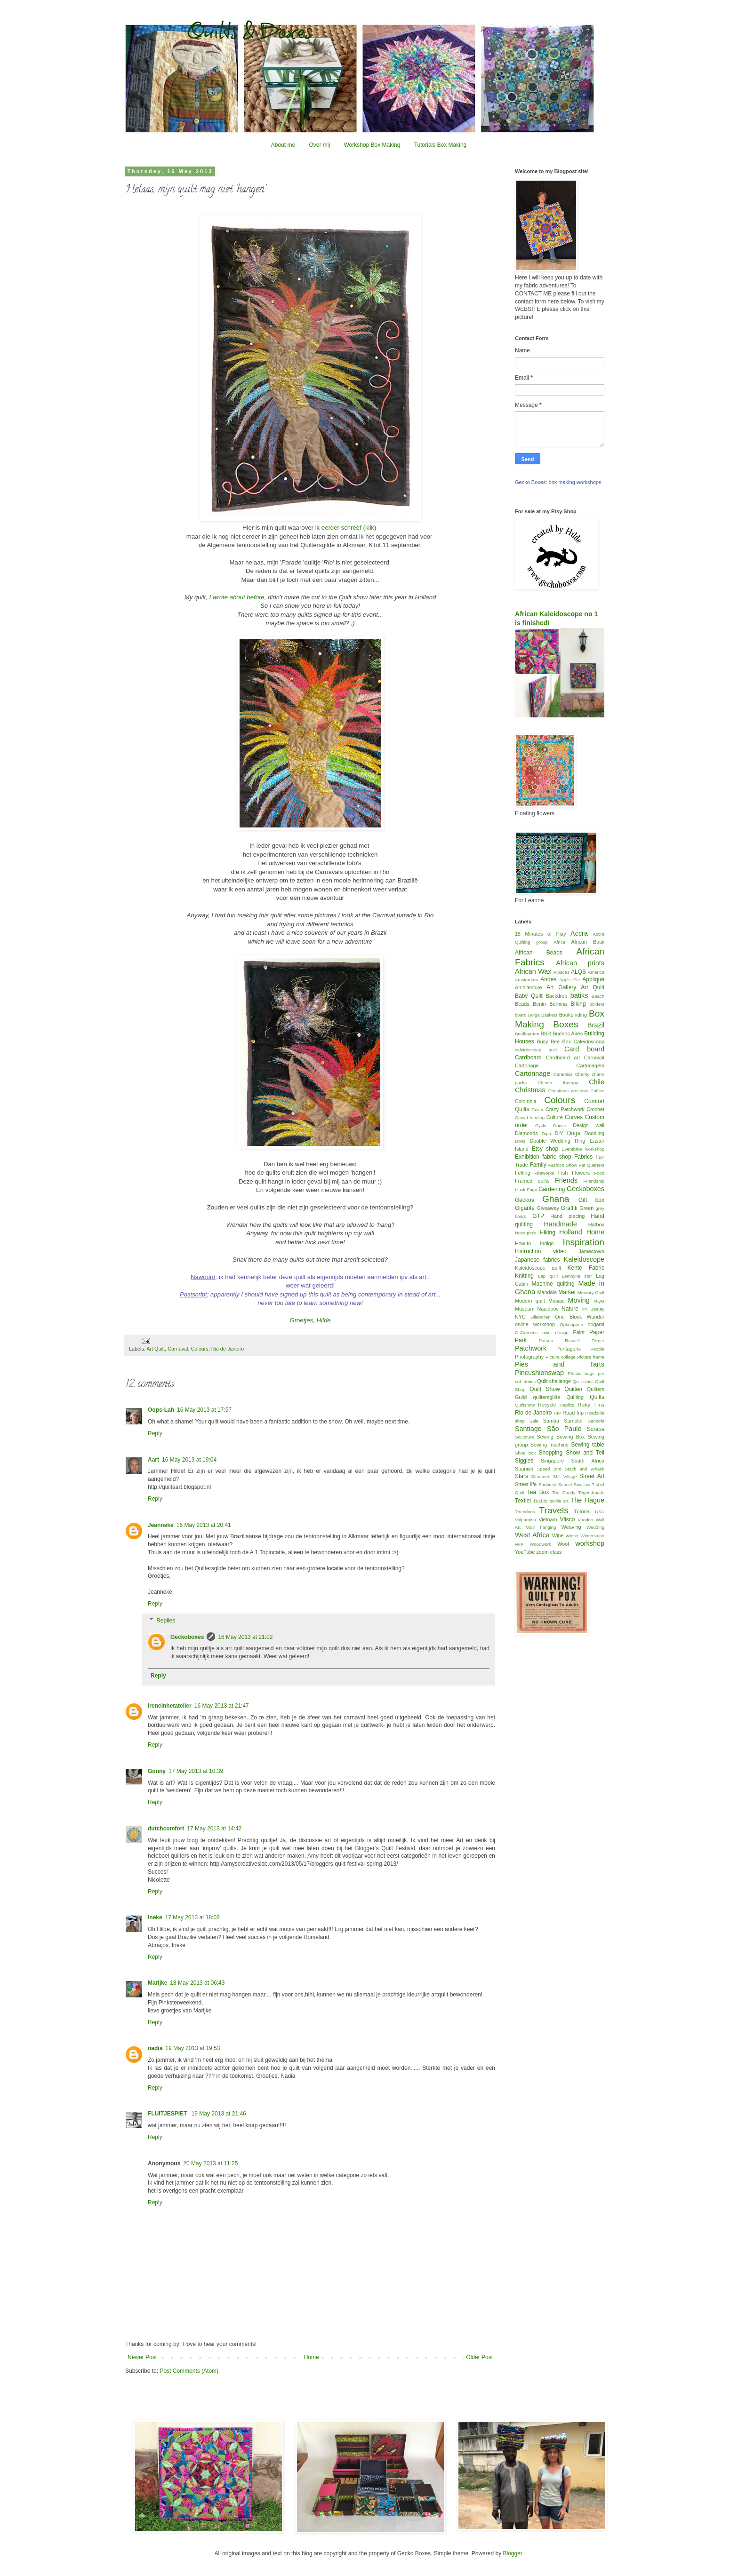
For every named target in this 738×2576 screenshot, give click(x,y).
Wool (563, 1544)
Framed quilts (532, 1181)
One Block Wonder (579, 1317)
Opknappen (571, 1324)
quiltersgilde (547, 1397)
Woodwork (540, 1544)
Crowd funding (530, 1117)
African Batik (587, 942)
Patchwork (530, 1348)
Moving (578, 1300)
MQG (599, 1301)
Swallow (582, 1484)
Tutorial (582, 1511)
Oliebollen (540, 1317)
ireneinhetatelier (170, 1705)
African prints (580, 963)
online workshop (535, 1324)
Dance (559, 1125)
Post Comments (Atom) (189, 2371)
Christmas (530, 1090)
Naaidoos (548, 1309)
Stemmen (540, 1476)
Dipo (546, 1133)
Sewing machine (549, 1444)
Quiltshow (525, 1404)
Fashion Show (562, 1165)
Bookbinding (573, 1015)
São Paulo (564, 1428)
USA (599, 1511)
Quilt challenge (554, 1381)
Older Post (479, 2357)
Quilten (573, 1389)
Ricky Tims (591, 1404)
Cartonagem (590, 1065)
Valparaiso (525, 1519)
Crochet (595, 1109)
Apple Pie (569, 979)
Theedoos (525, 1511)
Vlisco (567, 1519)
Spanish (524, 1468)
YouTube (525, 1552)
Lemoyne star (577, 1276)
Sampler (573, 1420)
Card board (584, 1049)
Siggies (524, 1460)
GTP (538, 1216)
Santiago (528, 1428)
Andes (548, 979)
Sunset (565, 1484)
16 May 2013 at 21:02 (245, 1637)
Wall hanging (541, 1527)
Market (567, 1292)
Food (599, 1173)
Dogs (573, 1133)
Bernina (558, 1004)
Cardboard (528, 1057)
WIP (519, 1544)
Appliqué (593, 979)
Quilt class (583, 1381)
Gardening (551, 1189)
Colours (199, 1349)
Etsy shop (545, 1148)
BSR (546, 1033)
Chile (596, 1082)
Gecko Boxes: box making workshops (558, 482)
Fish (563, 1173)
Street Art (591, 1476)
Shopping (551, 1452)
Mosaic (556, 1301)
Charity (582, 1074)
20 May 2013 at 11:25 (210, 2163)
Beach (598, 996)
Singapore (552, 1460)
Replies (165, 1620)
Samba (551, 1420)
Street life (526, 1484)
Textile (540, 1500)
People (597, 1349)
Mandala (547, 1292)
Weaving (571, 1527)
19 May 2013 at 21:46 (219, 2113)
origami (596, 1324)
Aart (153, 1459)
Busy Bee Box (554, 1041)
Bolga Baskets (542, 1015)
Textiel (523, 1500)
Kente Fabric (586, 1267)
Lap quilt (548, 1276)
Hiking (547, 1232)
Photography (529, 1357)
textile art (558, 1500)
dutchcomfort (166, 1828)
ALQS (578, 972)
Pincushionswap (539, 1372)
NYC (520, 1317)
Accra (579, 933)
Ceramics (563, 1074)
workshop (589, 1543)
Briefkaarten (527, 1033)
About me (283, 145)
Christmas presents (568, 1090)
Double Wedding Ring (558, 1141)
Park (521, 1340)
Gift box (591, 1200)
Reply (155, 1433)
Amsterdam (526, 979)
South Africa (588, 1460)
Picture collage (560, 1357)
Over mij (319, 145)
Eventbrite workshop (583, 1149)
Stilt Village (565, 1476)
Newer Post (142, 2357)
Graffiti (569, 1208)
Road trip (573, 1412)
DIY (559, 1133)
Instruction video (541, 1251)
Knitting (524, 1275)
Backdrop (557, 996)
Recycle (547, 1404)
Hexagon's (525, 1232)
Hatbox (596, 1224)
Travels (554, 1510)
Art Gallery (561, 987)
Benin (539, 1004)
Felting (522, 1173)
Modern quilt (530, 1301)
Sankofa (596, 1420)
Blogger (512, 2553)
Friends (566, 1180)
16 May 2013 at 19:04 (189, 1459)
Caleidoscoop (589, 1041)
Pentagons (568, 1349)
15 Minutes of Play (540, 934)
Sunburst (547, 1484)
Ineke (155, 1917)
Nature (570, 1308)
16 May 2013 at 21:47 (221, 1705)
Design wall (588, 1125)
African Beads (538, 952)
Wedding (595, 1527)
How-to (523, 1243)
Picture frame (590, 1357)
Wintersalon (592, 1535)
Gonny (157, 1771)
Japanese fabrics (537, 1259)
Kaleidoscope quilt (538, 1268)
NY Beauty (592, 1309)
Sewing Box (570, 1436)
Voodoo (586, 1519)
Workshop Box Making (372, 145)
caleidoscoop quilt (536, 1049)
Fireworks (544, 1173)
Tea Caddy (563, 1492)
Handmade (560, 1224)
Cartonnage (532, 1073)
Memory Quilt (591, 1292)
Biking (578, 1004)
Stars (521, 1476)
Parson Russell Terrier (571, 1340)
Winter (572, 1535)
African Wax (533, 971)
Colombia (526, 1101)
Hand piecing (567, 1216)
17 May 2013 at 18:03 (192, 1917)
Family (537, 1164)
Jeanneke (161, 1525)
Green (586, 1208)
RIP (557, 1412)
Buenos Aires (568, 1033)
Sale (533, 1420)
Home (311, 2357)
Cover (537, 1109)
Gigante (525, 1208)
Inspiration (583, 1242)
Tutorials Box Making (440, 145)
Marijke (157, 1983)
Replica (567, 1404)
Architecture (528, 987)
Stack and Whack (584, 1468)
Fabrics (583, 1156)
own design (555, 1332)
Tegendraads (591, 1492)
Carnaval (178, 1349)
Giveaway (548, 1208)
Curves (574, 1117)
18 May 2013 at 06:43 (197, 1983)
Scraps (595, 1429)
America (596, 972)
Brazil (595, 1025)
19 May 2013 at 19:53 (192, 2048)
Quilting (575, 1397)
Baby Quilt (529, 996)
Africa (559, 942)
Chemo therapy (557, 1082)
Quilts (597, 1397)
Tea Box (538, 1492)
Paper (596, 1332)
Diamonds (526, 1133)
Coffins (597, 1090)
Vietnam (547, 1519)
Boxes (565, 1024)
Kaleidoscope (584, 1259)
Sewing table (587, 1444)
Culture (554, 1117)
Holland (570, 1232)
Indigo (547, 1243)
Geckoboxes (187, 1637)
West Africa (532, 1535)
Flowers (581, 1173)
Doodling (594, 1133)
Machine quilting (553, 1283)
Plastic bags (581, 1373)
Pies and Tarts (559, 1364)
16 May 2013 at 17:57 (204, 1410)
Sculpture (524, 1436)
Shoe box (525, 1452)
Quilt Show (544, 1389)
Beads (522, 1004)
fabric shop (556, 1156)
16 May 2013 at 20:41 (203, 1525)
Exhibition (527, 1156)
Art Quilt (155, 1349)
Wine (558, 1535)
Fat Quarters (591, 1165)
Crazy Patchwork (565, 1109)
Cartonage (526, 1065)
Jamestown (591, 1251)
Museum (524, 1309)
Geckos (524, 1200)
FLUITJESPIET (168, 2113)
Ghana (556, 1199)
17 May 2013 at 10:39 (195, 1771)
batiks (579, 995)
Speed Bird (549, 1468)
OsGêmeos (526, 1332)
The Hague (587, 1500)
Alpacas (562, 972)
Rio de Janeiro (227, 1349)
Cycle (540, 1125)
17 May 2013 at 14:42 (214, 1828)
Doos (520, 1141)
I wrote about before (236, 597)
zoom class (549, 1552)
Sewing (545, 1436)
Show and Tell (585, 1452)
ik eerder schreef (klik (344, 527)
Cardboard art (563, 1057)
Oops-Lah (161, 1410)
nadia (155, 2048)
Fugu (532, 1189)
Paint (579, 1332)
